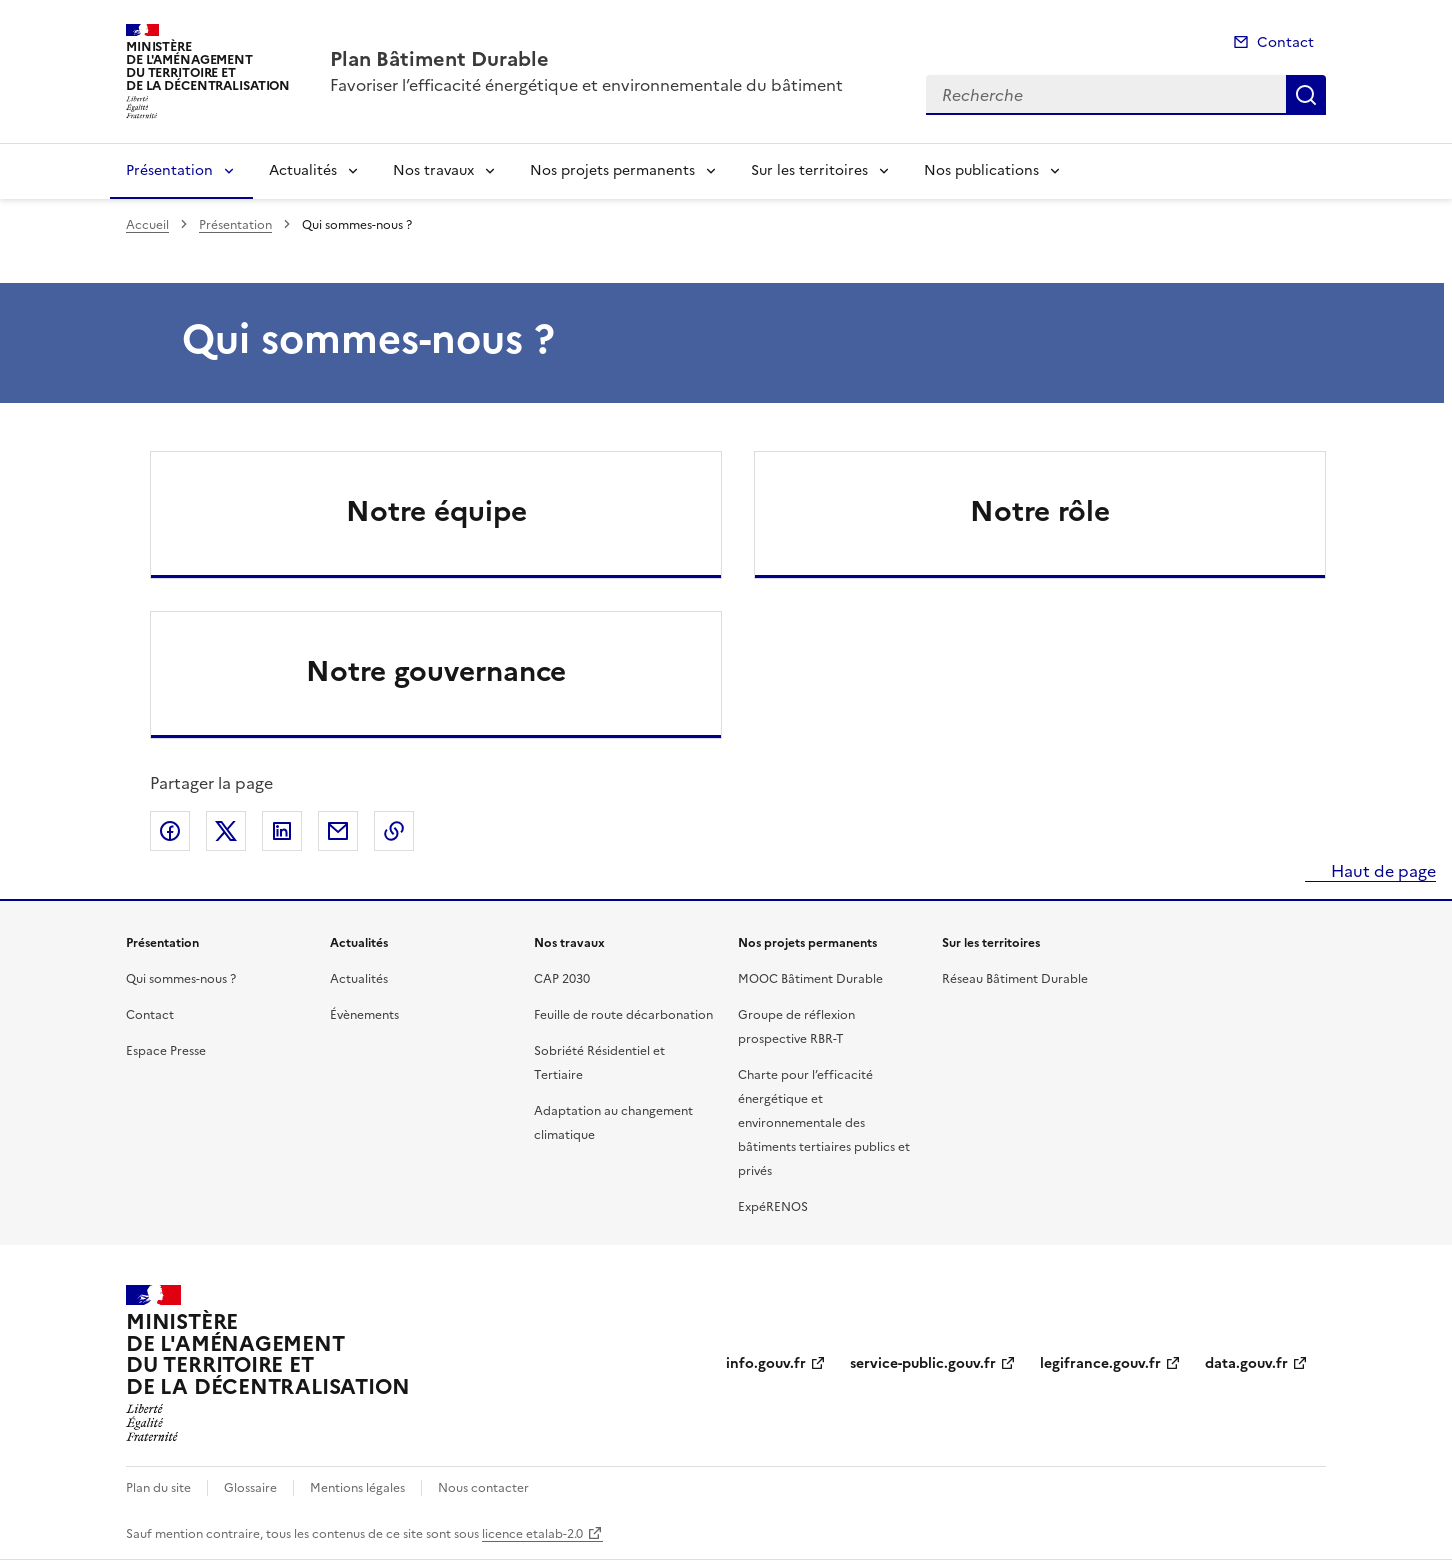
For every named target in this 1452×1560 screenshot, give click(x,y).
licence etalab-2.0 (532, 1534)
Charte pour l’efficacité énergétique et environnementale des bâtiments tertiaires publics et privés (824, 1123)
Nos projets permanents (612, 170)
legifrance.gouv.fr (1100, 1363)
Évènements (364, 1015)
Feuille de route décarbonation (623, 1015)
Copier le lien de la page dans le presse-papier (394, 831)
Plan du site (158, 1488)
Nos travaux (433, 170)
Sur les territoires (809, 170)
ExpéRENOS (773, 1207)
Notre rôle (1040, 511)
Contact (1285, 42)
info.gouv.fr (766, 1363)
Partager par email (338, 831)
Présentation (169, 170)
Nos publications (981, 170)
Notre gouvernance (436, 671)
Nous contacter (483, 1488)
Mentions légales (357, 1488)
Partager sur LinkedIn (282, 831)
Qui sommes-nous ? (181, 979)
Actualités (303, 170)
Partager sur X (226, 831)
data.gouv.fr (1246, 1363)
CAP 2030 (562, 979)
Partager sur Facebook (170, 831)
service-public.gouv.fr (923, 1363)
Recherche (1306, 95)
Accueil (147, 225)
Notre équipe (436, 511)
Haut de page (1381, 871)
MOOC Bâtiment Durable (810, 979)
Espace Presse (166, 1051)
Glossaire (250, 1488)
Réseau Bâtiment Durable (1015, 979)
